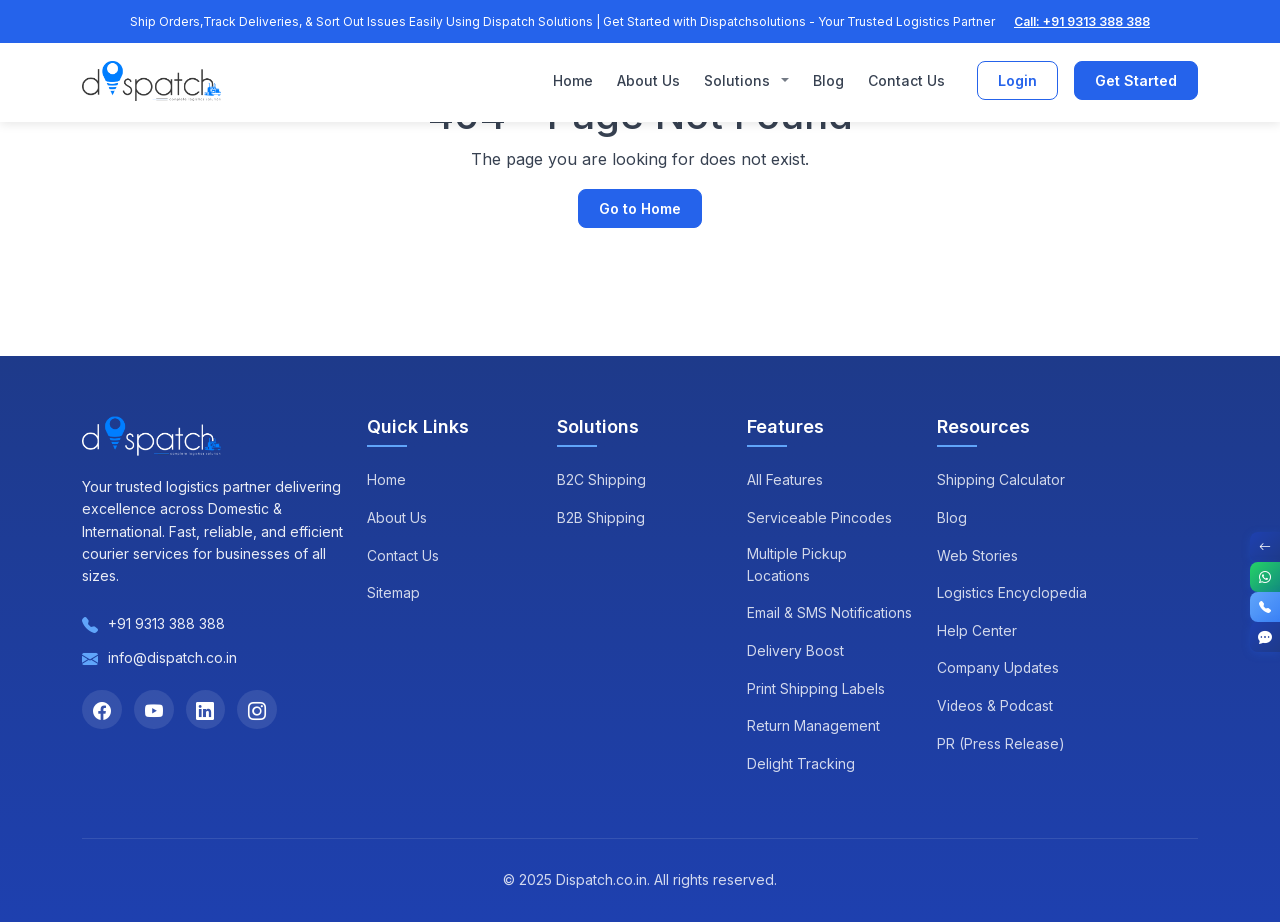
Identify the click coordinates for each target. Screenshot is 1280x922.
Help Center (977, 630)
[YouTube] (154, 710)
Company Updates (998, 667)
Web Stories (977, 555)
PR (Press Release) (1001, 743)
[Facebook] (102, 710)
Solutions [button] (739, 80)
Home (573, 80)
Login (1017, 81)
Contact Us (906, 80)
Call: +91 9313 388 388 (1082, 21)
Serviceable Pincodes (820, 517)
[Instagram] (258, 710)
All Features (785, 479)
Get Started (1136, 81)
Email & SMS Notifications (829, 613)
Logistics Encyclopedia (1012, 592)
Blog (828, 80)
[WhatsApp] (1265, 577)
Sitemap (393, 592)
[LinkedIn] (206, 710)
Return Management (813, 725)
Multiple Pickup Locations (797, 564)
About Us (648, 80)
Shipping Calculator (1001, 479)
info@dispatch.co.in (172, 657)
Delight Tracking (801, 763)
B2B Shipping (601, 517)
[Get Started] (1265, 637)
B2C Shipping (601, 479)
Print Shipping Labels (816, 688)
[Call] (1265, 607)
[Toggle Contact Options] (1265, 547)
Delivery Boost (795, 650)
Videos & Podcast (996, 705)
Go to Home (640, 208)
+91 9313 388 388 (166, 623)
